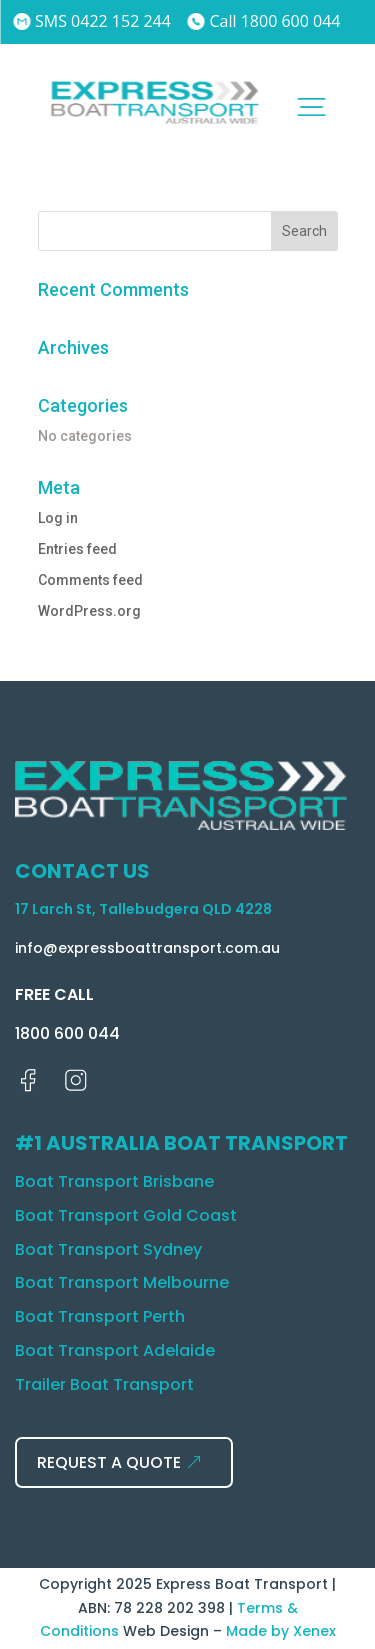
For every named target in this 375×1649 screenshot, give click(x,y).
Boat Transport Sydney (108, 1249)
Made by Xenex (281, 1631)
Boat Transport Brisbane (114, 1181)
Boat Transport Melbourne (122, 1282)
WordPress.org (89, 611)
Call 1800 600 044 (264, 21)
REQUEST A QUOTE (109, 1462)
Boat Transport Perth (100, 1316)
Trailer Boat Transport (104, 1384)
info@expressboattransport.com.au (147, 948)
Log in (58, 518)
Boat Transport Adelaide (115, 1350)
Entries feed (77, 549)
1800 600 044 (67, 1033)
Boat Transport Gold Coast (126, 1215)
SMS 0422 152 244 (92, 21)
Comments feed (90, 580)
